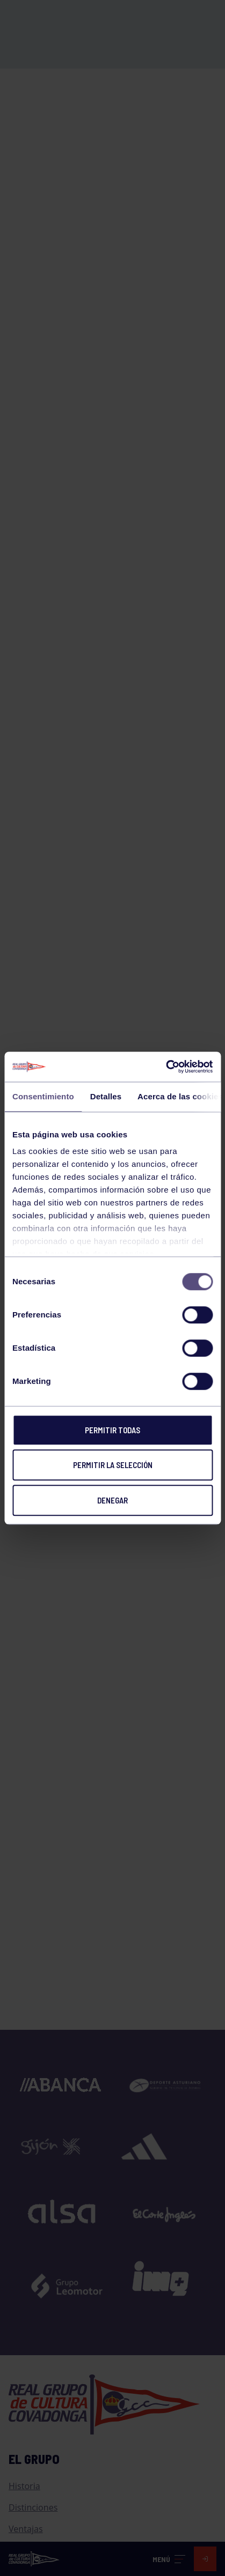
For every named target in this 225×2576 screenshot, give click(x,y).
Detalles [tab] (105, 1096)
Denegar (112, 1500)
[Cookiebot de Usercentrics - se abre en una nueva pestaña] (166, 1067)
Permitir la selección (113, 1465)
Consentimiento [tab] (43, 1096)
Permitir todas (112, 1430)
